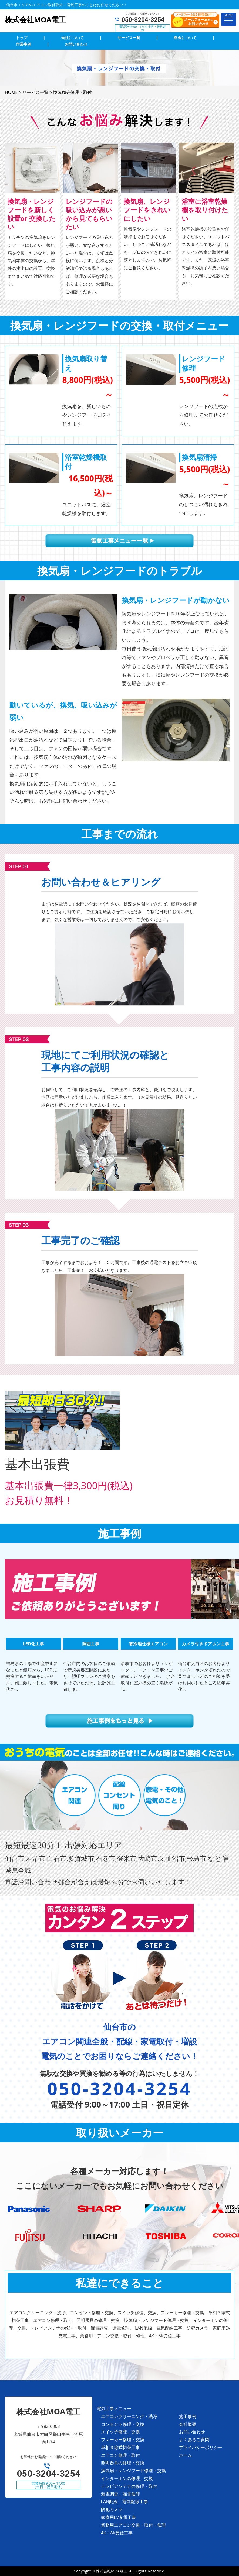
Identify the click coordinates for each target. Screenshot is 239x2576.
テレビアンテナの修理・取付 (129, 2486)
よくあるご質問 (194, 2440)
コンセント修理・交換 (122, 2424)
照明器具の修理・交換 (122, 2463)
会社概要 (187, 2424)
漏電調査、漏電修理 (120, 2494)
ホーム (185, 2455)
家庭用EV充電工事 (118, 2517)
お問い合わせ (192, 2432)
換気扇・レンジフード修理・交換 (133, 2471)
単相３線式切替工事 (120, 2447)
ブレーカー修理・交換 (122, 2440)
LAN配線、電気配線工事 (124, 2502)
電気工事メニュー (114, 2408)
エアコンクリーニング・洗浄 (129, 2416)
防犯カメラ (112, 2509)
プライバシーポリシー (200, 2447)
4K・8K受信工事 (117, 2533)
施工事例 (187, 2416)
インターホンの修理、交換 (127, 2478)
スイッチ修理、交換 (120, 2432)
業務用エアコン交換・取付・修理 (133, 2525)
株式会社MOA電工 (111, 2571)
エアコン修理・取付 (120, 2455)
